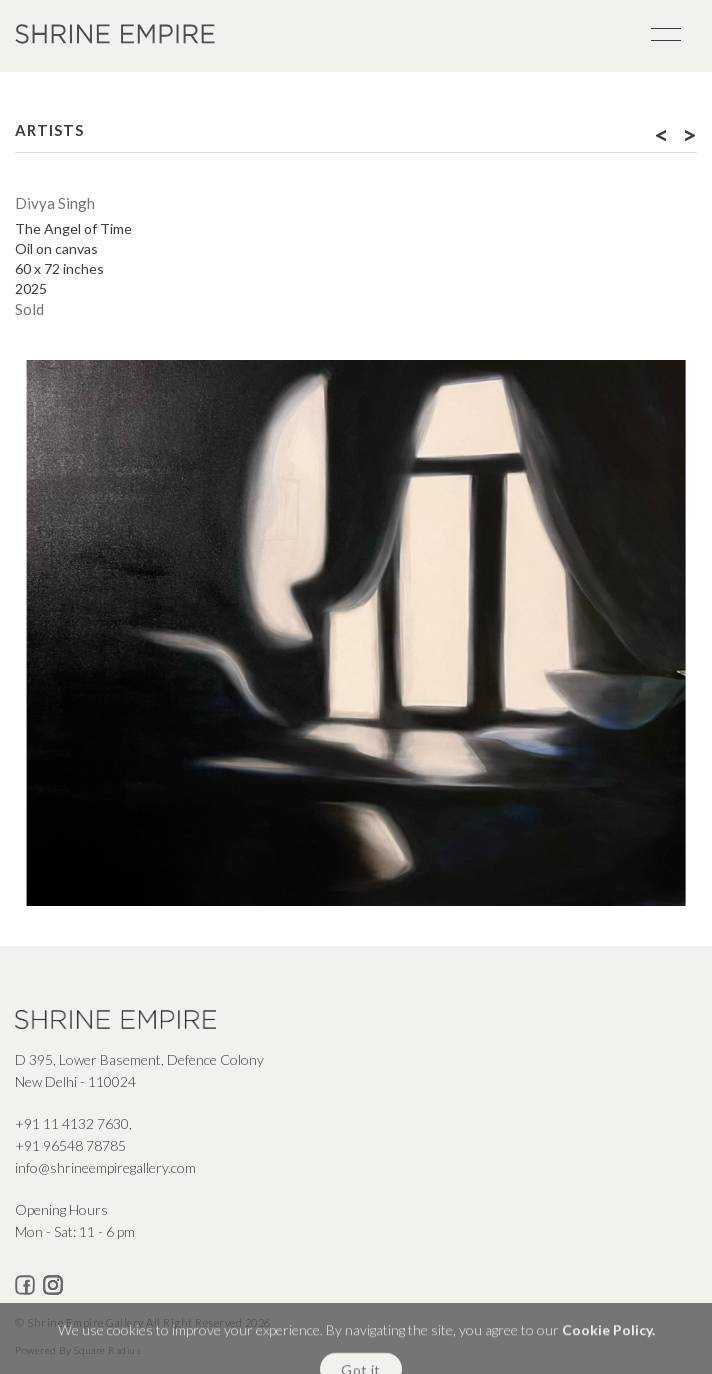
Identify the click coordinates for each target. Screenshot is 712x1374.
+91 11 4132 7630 (72, 1123)
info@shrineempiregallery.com (105, 1167)
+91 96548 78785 (70, 1145)
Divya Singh (55, 203)
